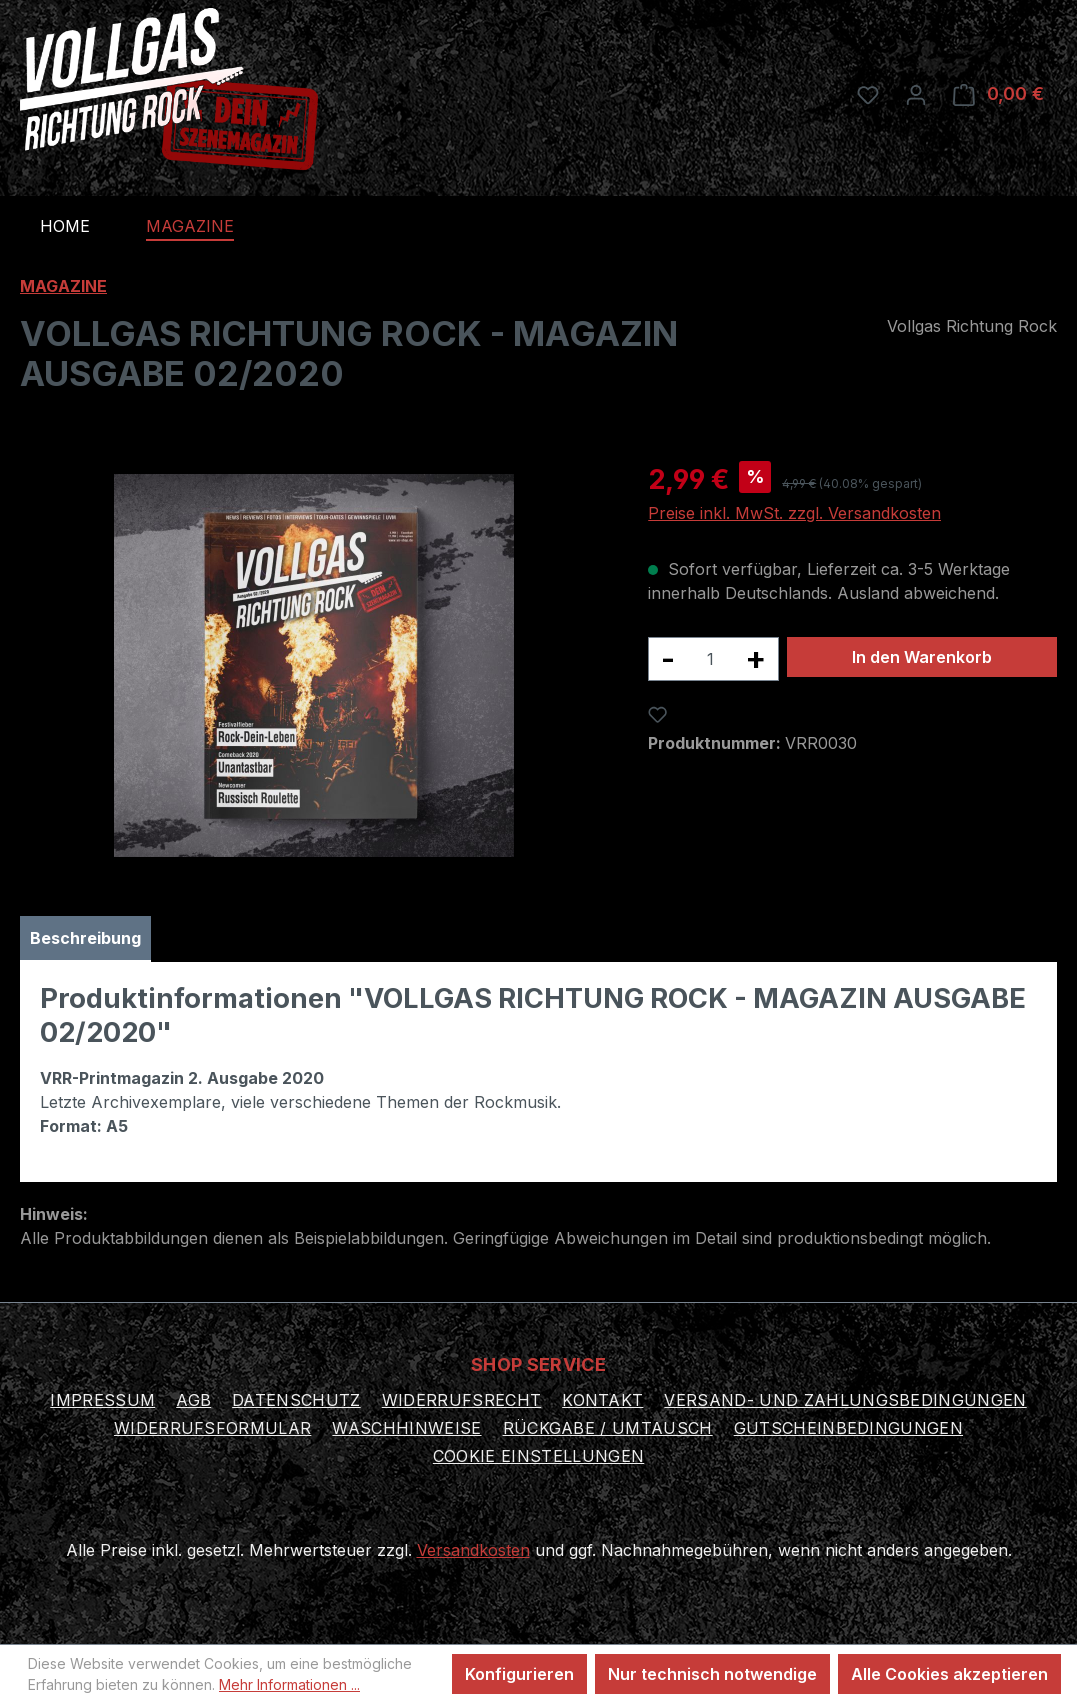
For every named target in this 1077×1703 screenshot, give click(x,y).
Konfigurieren (519, 1674)
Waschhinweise (406, 1428)
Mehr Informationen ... (289, 1684)
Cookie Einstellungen (538, 1456)
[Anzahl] (710, 659)
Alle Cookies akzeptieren (949, 1674)
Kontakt (602, 1400)
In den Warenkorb (922, 657)
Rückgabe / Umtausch (608, 1428)
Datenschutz (296, 1400)
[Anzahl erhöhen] (756, 659)
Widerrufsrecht (461, 1400)
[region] (314, 665)
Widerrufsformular (212, 1428)
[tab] (85, 939)
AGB (193, 1400)
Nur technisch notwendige (712, 1674)
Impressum (102, 1400)
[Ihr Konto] (916, 94)
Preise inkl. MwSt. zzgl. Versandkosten (794, 513)
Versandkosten (473, 1550)
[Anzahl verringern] (667, 659)
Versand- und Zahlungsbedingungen (845, 1400)
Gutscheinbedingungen (848, 1428)
